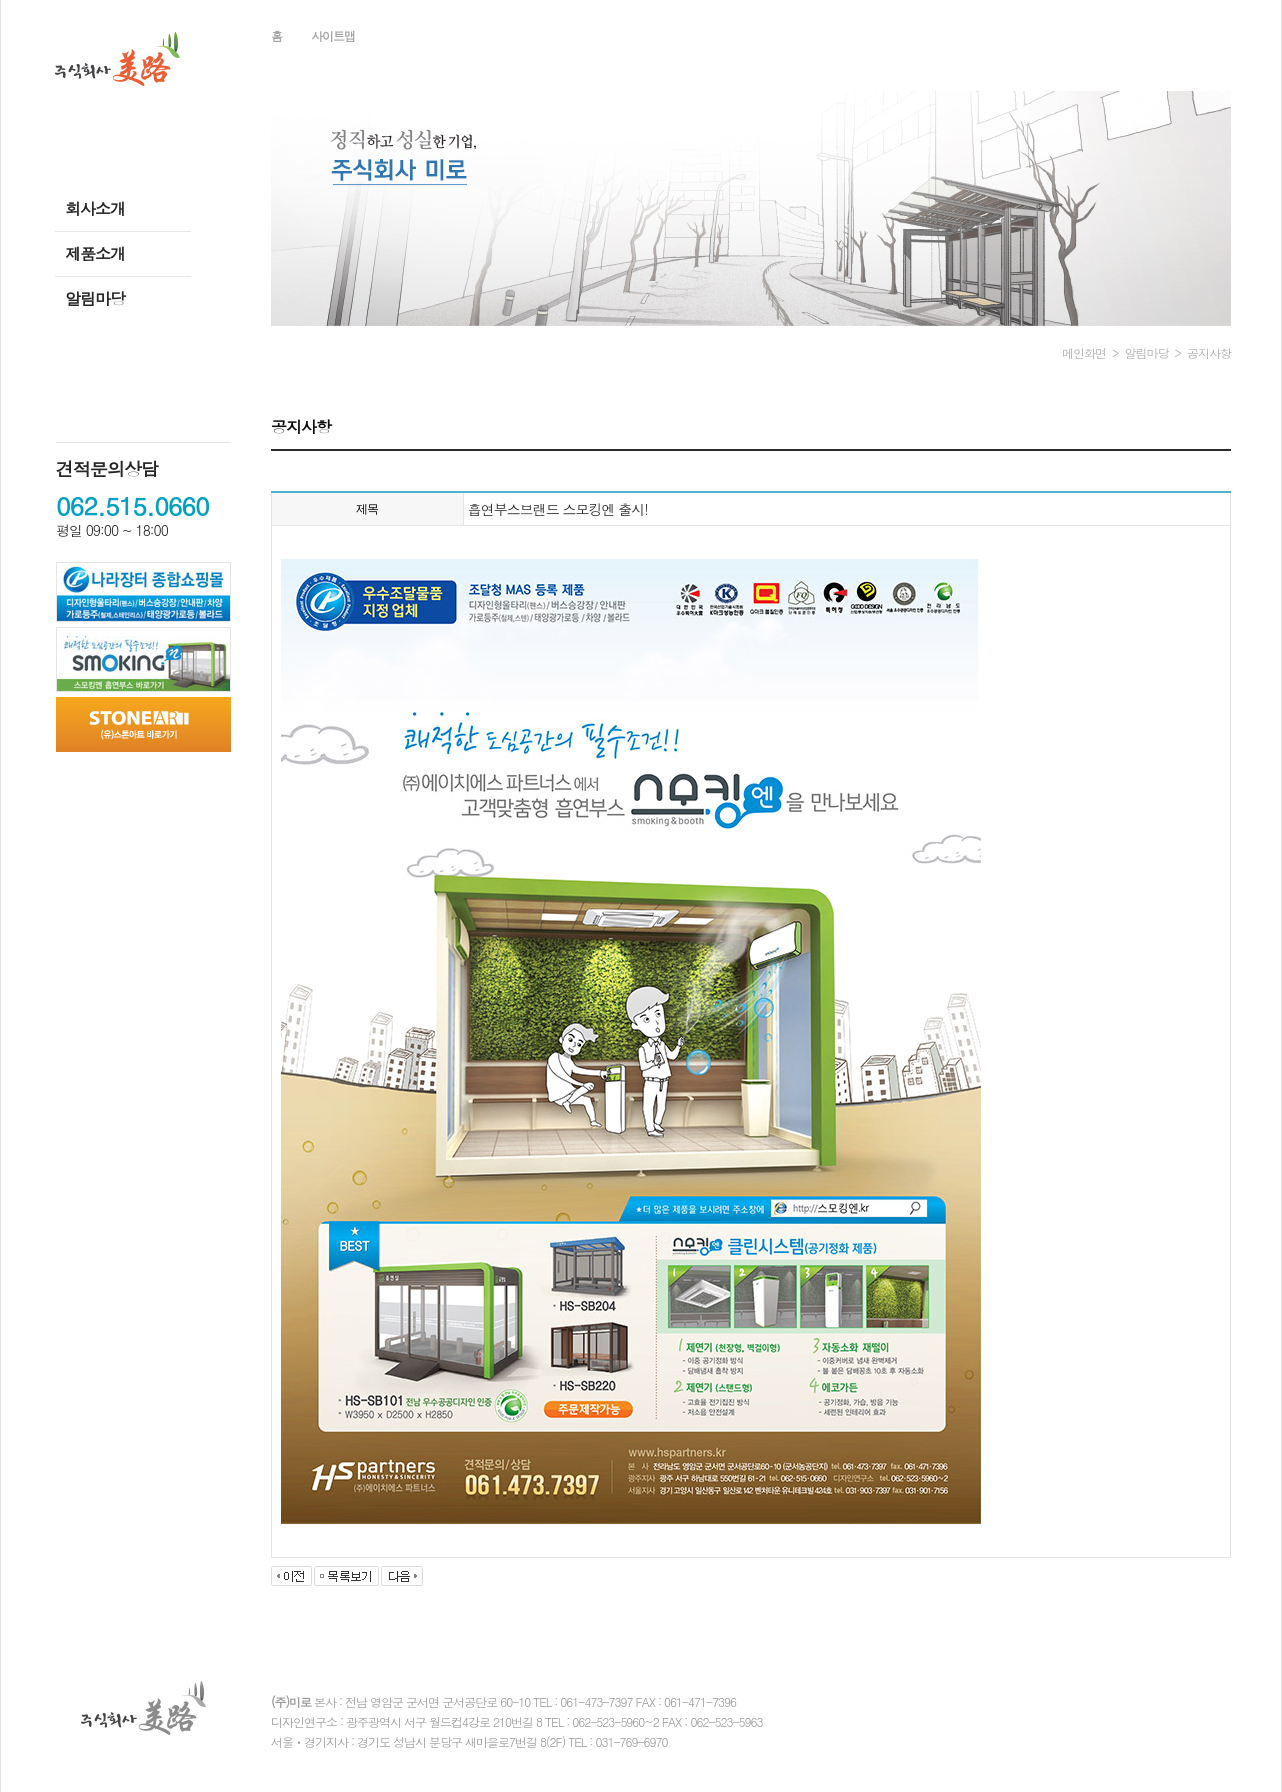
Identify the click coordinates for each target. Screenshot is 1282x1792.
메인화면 (1084, 352)
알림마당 (95, 298)
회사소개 (95, 208)
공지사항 (1209, 352)
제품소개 (95, 253)
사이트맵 (333, 35)
